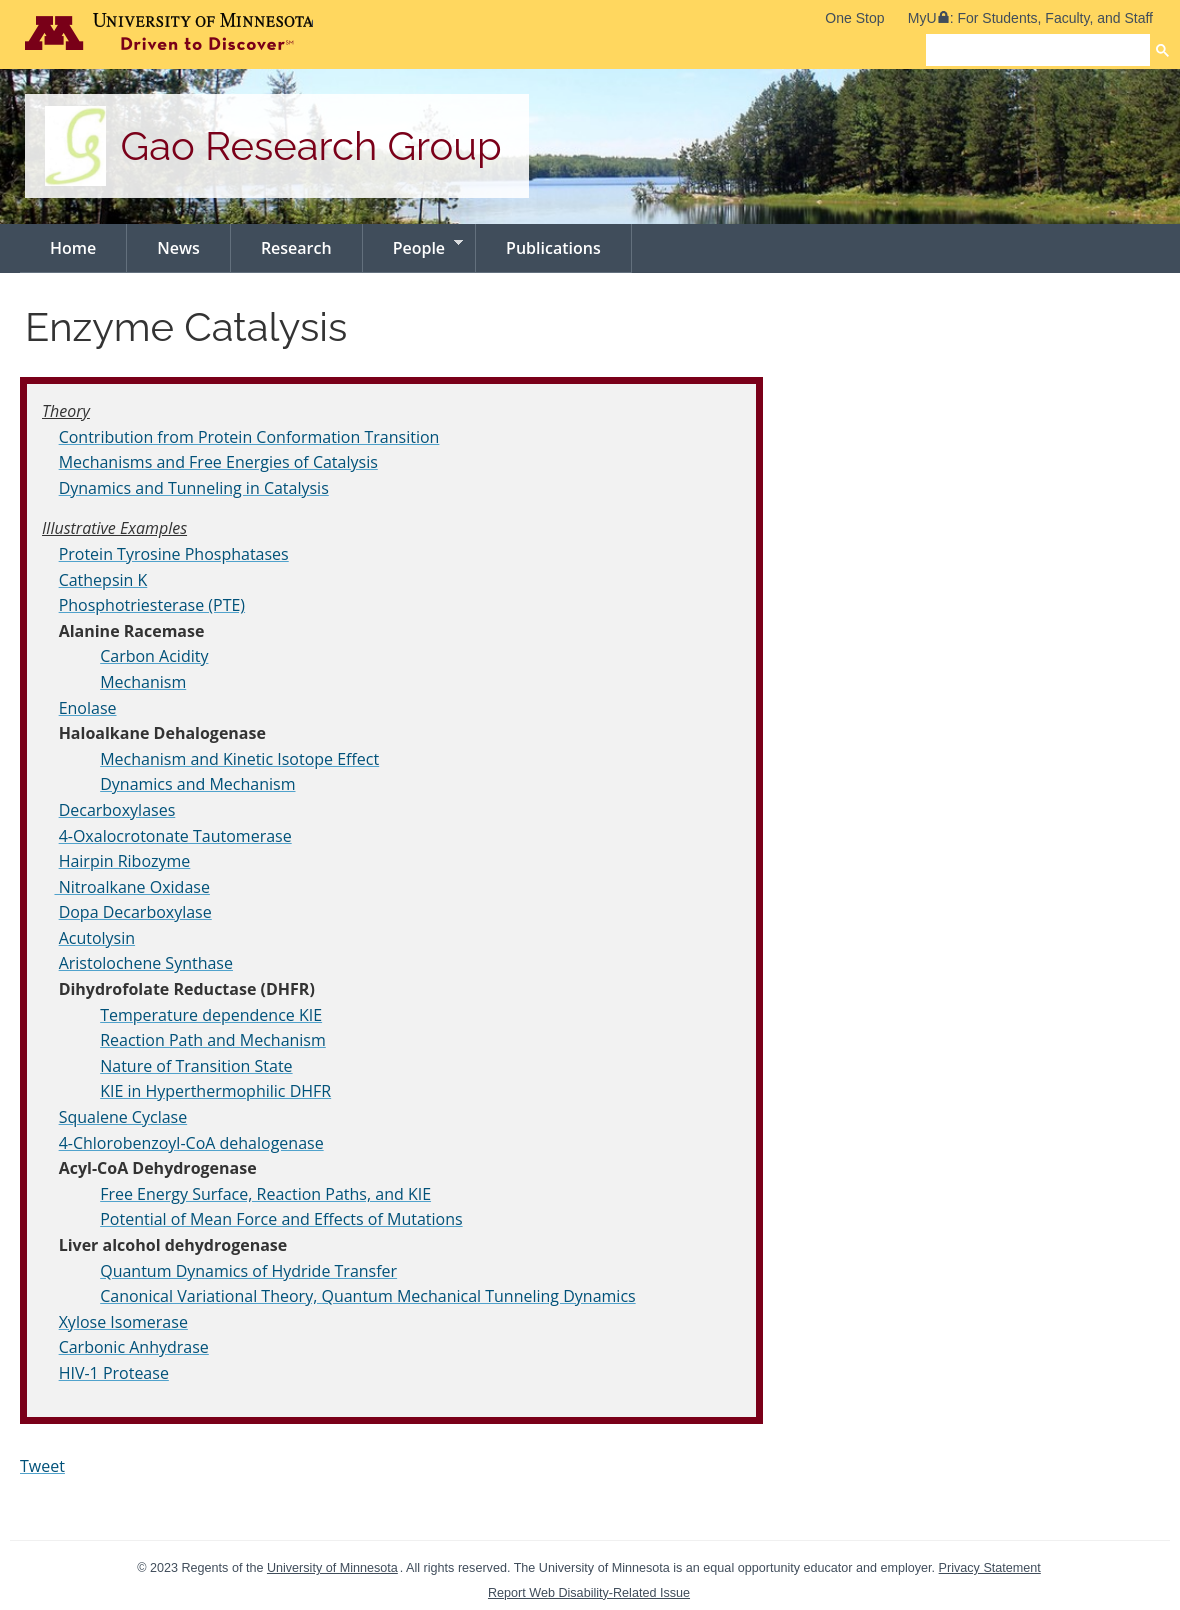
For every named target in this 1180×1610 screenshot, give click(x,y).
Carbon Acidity (154, 656)
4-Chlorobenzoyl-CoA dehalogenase (191, 1143)
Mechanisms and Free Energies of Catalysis (218, 462)
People (413, 246)
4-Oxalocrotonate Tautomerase (175, 836)
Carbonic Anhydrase (134, 1347)
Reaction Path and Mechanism (213, 1040)
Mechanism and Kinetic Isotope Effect (239, 759)
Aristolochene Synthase (146, 963)
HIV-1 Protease (114, 1373)
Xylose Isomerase (123, 1322)
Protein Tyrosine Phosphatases (174, 554)
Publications (553, 248)
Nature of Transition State (196, 1066)
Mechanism (143, 682)
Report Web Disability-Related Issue (589, 1593)
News (178, 248)
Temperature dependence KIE (211, 1015)
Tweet (42, 1466)
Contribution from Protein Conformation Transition (249, 437)
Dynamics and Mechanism (197, 784)
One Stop (854, 18)
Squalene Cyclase (123, 1117)
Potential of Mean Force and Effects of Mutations (281, 1219)
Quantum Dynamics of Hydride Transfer (248, 1271)
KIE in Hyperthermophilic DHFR (215, 1091)
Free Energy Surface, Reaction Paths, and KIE (265, 1194)
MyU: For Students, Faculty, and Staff (1030, 18)
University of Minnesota (332, 1568)
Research (296, 248)
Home (73, 248)
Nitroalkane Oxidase (131, 887)
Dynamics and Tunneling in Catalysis (194, 488)
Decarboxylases (117, 810)
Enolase (88, 708)
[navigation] (590, 248)
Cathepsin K (103, 580)
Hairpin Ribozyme (125, 861)
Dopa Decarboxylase (135, 912)
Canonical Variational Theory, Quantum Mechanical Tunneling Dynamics (367, 1296)
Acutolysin (97, 938)
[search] (1038, 50)
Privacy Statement (990, 1568)
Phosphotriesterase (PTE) (152, 605)
